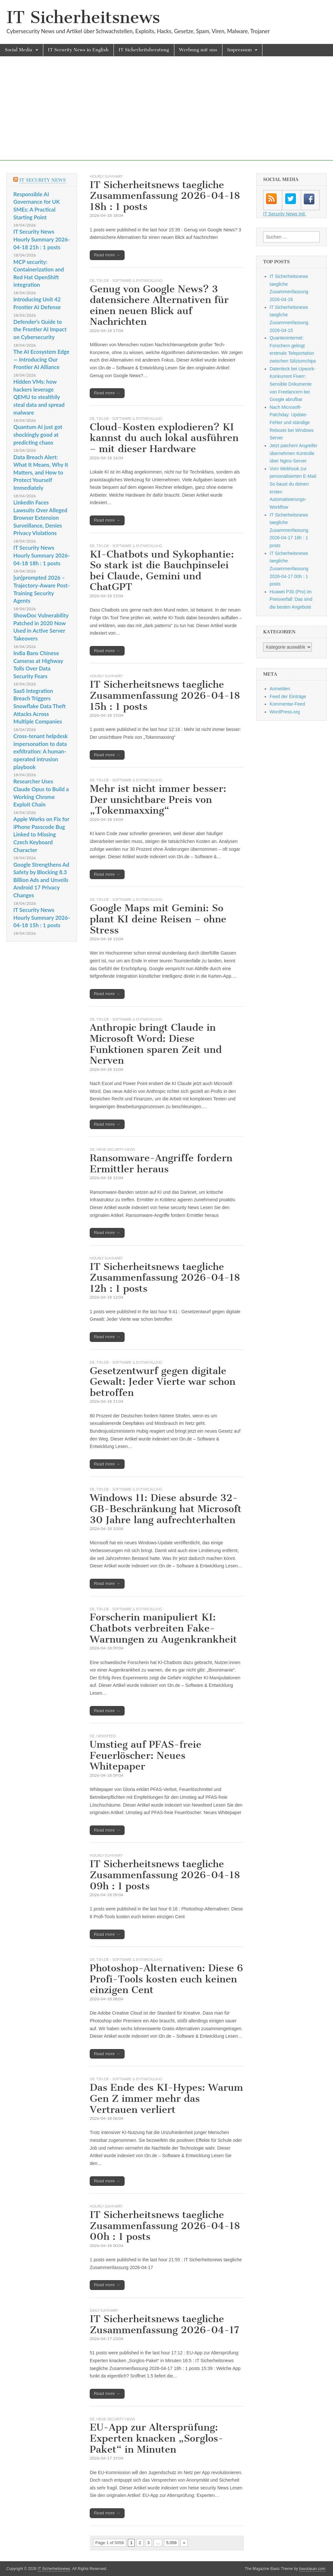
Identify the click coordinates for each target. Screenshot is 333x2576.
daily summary (104, 2310)
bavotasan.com (312, 2569)
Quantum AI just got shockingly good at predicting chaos (37, 434)
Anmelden (280, 688)
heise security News (116, 1149)
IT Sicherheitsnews (83, 17)
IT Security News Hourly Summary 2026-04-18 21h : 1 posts (41, 239)
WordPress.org (285, 711)
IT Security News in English (78, 50)
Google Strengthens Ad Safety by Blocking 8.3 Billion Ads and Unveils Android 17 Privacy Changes (41, 880)
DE (92, 280)
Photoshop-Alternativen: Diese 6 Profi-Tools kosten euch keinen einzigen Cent (166, 1979)
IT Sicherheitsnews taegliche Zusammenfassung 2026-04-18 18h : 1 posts (165, 196)
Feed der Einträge (288, 696)
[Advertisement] (166, 114)
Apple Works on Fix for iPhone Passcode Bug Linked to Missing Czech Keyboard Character (41, 834)
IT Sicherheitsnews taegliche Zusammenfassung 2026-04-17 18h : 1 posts (289, 530)
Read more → (107, 255)
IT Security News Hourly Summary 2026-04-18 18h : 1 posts (41, 555)
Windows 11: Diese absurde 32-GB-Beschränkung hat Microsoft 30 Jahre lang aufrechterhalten (166, 1508)
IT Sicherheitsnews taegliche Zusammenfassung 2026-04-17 (164, 2324)
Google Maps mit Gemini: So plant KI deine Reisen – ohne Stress (158, 919)
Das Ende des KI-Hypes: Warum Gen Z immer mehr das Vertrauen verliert (166, 2098)
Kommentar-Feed (287, 704)
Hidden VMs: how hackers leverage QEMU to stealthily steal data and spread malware (39, 397)
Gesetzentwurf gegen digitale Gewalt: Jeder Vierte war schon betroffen (162, 1381)
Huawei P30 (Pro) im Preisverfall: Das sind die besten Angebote (291, 599)
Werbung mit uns (198, 50)
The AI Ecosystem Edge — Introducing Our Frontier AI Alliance (41, 359)
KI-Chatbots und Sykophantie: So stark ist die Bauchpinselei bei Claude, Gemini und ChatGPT (162, 570)
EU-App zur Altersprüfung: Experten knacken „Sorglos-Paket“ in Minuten (156, 2438)
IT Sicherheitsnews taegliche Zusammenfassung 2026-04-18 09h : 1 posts (165, 1875)
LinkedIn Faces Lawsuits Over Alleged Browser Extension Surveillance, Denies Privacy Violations (40, 518)
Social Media (19, 50)
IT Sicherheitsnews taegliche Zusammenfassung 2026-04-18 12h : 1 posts (165, 1277)
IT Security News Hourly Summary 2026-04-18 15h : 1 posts (41, 917)
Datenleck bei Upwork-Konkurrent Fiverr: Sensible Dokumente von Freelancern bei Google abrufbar (292, 384)
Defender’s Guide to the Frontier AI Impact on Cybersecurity (40, 329)
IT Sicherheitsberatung (144, 50)
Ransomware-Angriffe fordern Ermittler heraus (161, 1163)
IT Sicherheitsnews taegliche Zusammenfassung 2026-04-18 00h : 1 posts (165, 2225)
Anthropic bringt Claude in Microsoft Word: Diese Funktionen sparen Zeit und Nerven (156, 1044)
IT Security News (42, 180)
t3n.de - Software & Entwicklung (129, 280)
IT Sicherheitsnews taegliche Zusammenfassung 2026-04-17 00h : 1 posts (289, 569)
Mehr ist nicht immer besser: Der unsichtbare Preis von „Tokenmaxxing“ (158, 799)
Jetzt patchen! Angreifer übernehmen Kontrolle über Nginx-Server (293, 453)
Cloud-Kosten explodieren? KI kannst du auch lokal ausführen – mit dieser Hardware (164, 438)
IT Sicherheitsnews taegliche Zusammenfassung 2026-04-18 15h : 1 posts (165, 695)
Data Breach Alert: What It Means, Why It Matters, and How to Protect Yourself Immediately (40, 472)
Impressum (239, 50)
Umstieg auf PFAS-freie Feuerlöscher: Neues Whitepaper (145, 1755)
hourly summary (106, 176)
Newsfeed (106, 1736)
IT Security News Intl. (284, 213)
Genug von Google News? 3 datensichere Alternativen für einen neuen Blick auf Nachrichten (159, 305)
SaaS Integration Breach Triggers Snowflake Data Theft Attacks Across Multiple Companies (39, 706)
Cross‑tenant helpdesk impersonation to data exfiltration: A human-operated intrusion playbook (40, 751)
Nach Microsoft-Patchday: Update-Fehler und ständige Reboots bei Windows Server (291, 423)
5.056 (171, 2542)
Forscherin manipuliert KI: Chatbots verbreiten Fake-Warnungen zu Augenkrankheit (163, 1628)
